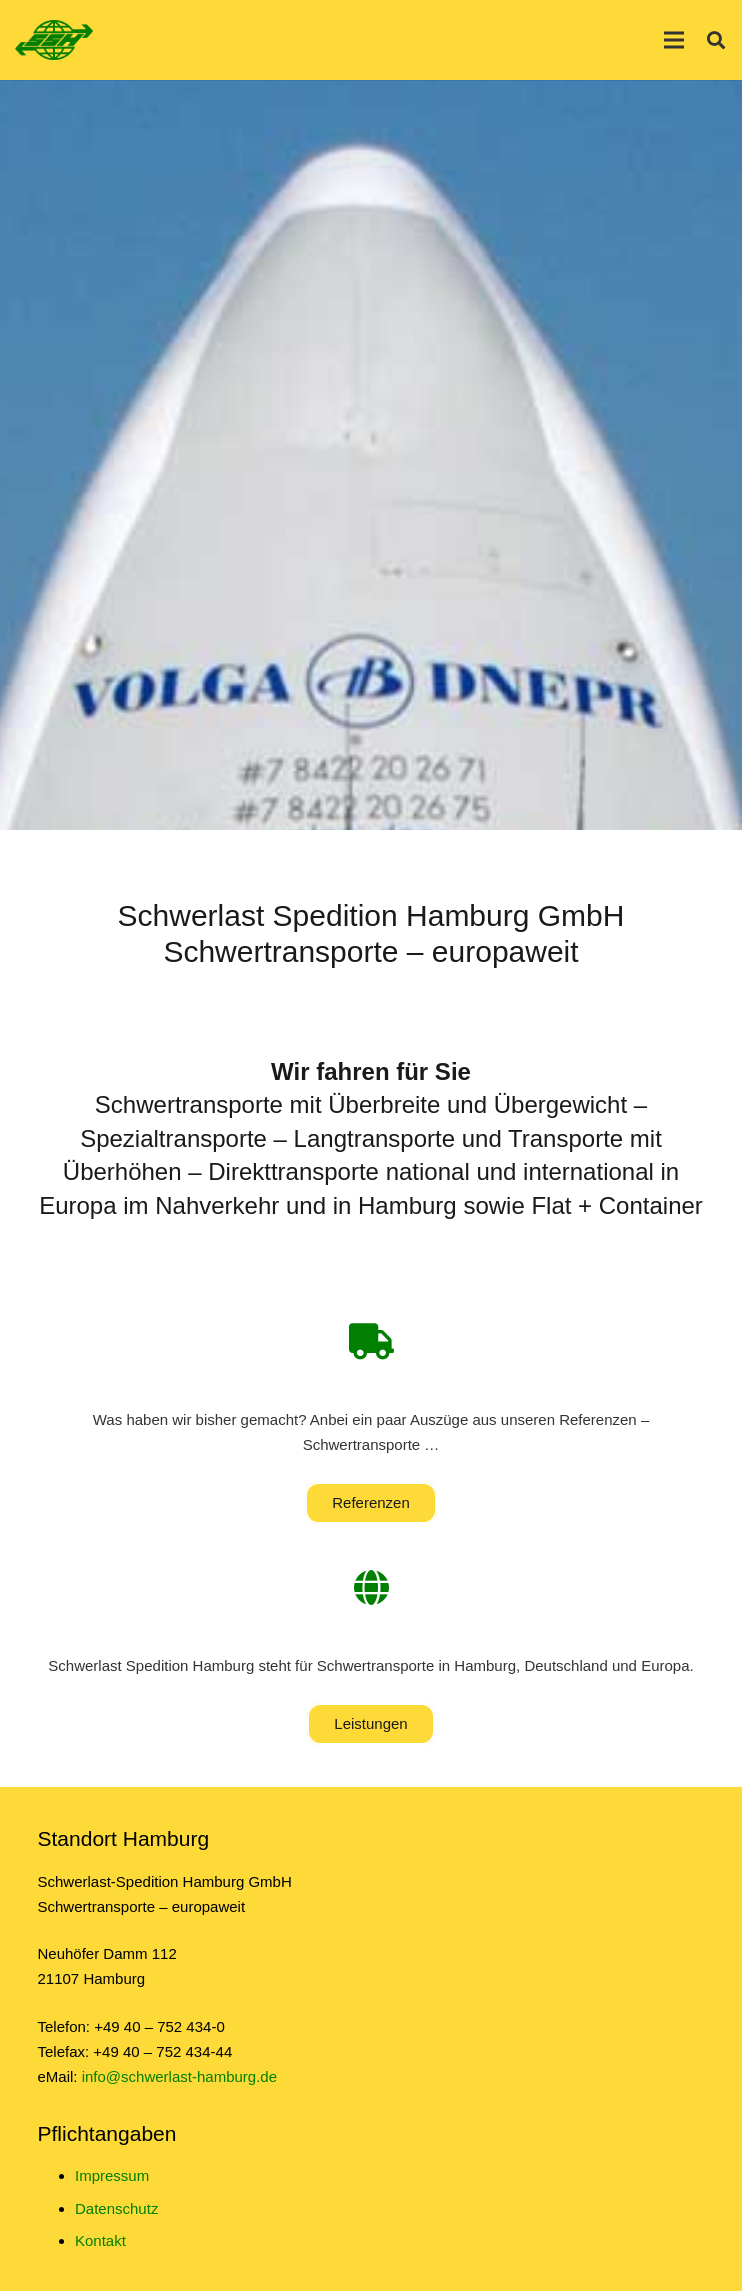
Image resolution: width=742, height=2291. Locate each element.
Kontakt (100, 2240)
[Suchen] (716, 40)
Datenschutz (116, 2208)
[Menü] (674, 40)
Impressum (112, 2175)
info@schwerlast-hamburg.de (179, 2076)
